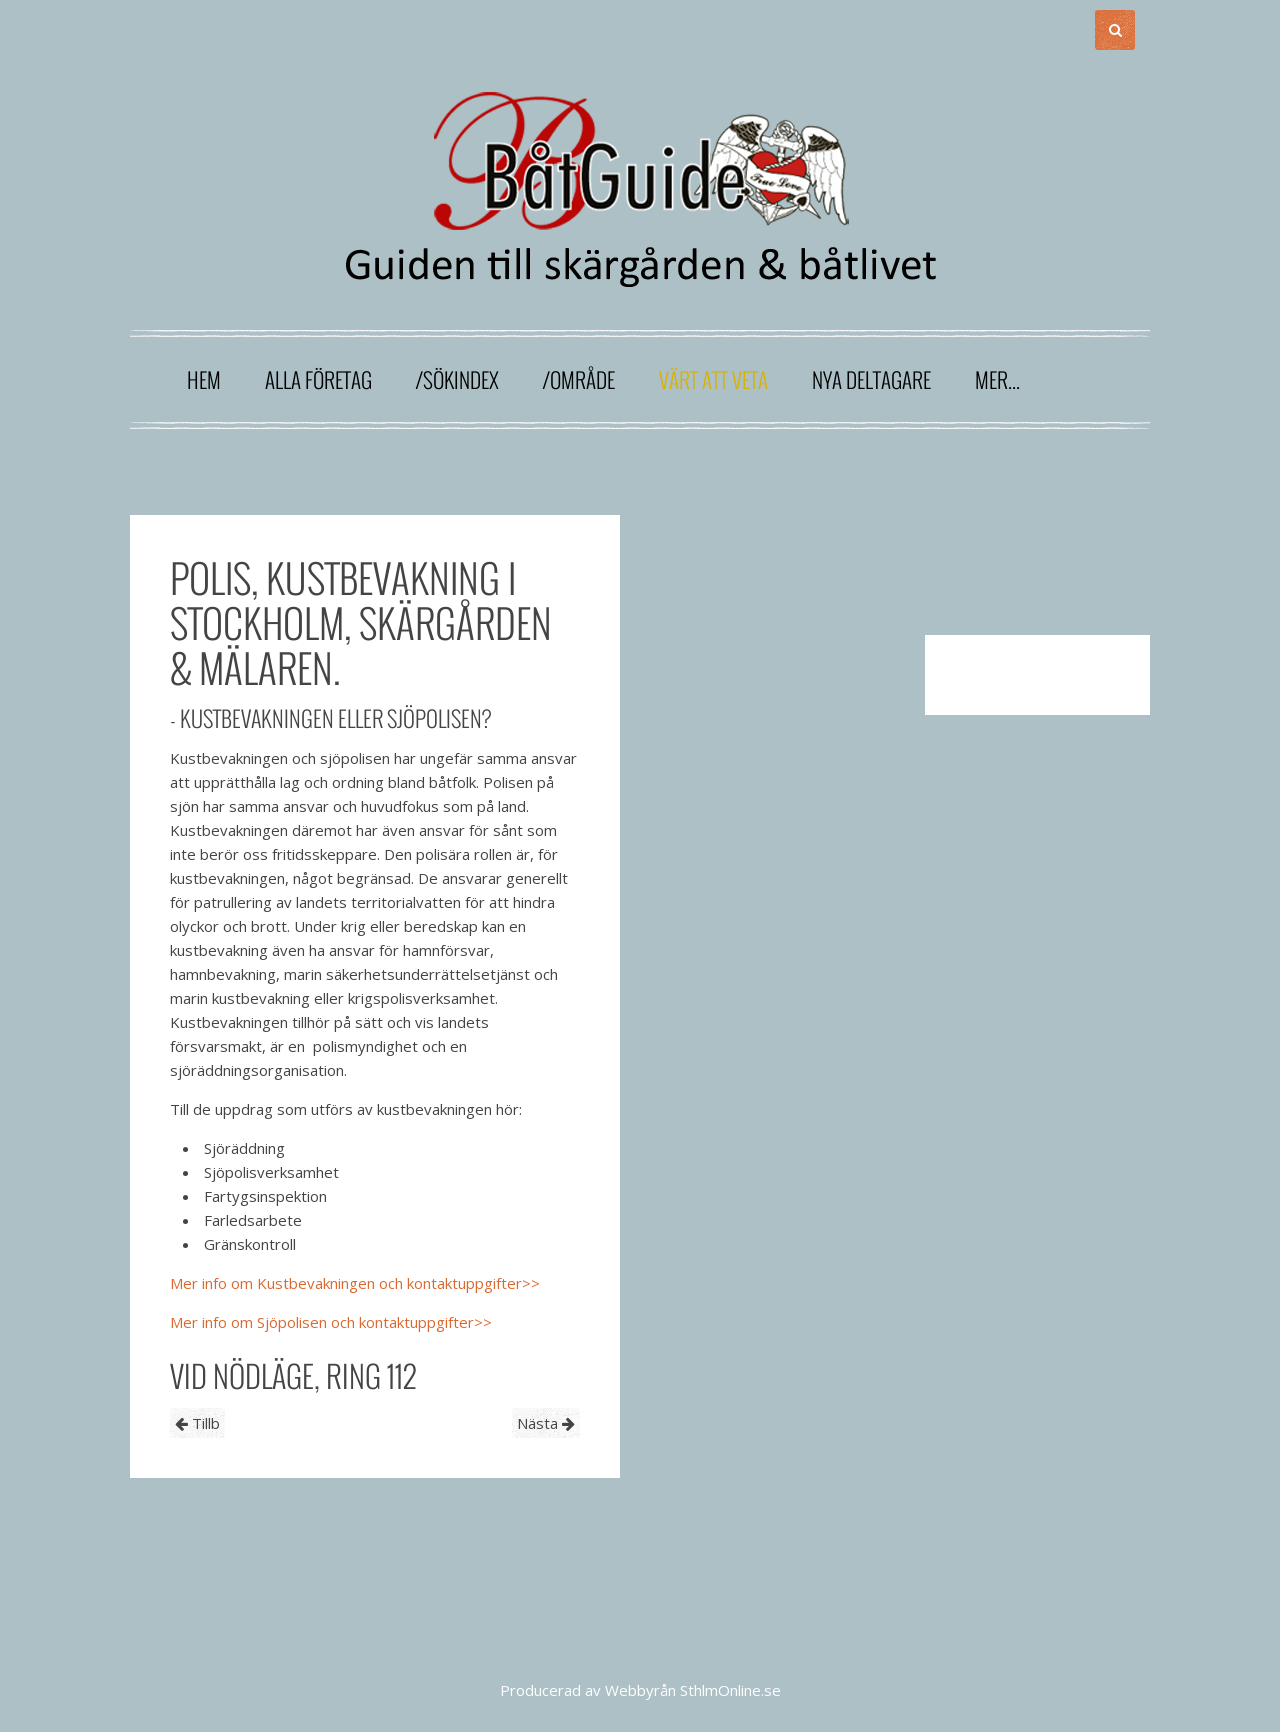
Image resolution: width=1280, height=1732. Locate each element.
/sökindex (457, 379)
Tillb (197, 1423)
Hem (204, 379)
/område (579, 379)
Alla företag (318, 379)
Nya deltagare (871, 379)
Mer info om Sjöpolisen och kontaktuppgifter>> (331, 1322)
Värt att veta (713, 379)
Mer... (997, 379)
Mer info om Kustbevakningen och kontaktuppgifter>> (355, 1283)
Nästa (546, 1423)
